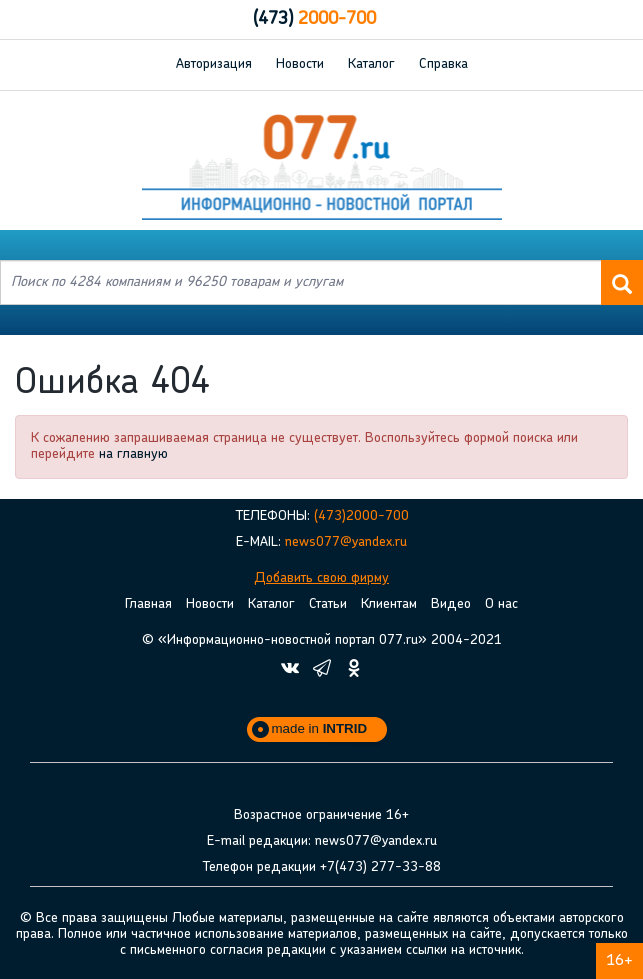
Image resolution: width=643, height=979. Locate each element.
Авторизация (214, 64)
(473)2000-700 (361, 516)
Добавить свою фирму (321, 578)
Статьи (328, 604)
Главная (148, 604)
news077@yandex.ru (346, 542)
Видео (451, 604)
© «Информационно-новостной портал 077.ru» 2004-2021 (322, 640)
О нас (501, 604)
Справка (443, 64)
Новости (300, 64)
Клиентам (389, 604)
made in (320, 728)
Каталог (371, 64)
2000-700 (314, 19)
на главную (133, 454)
